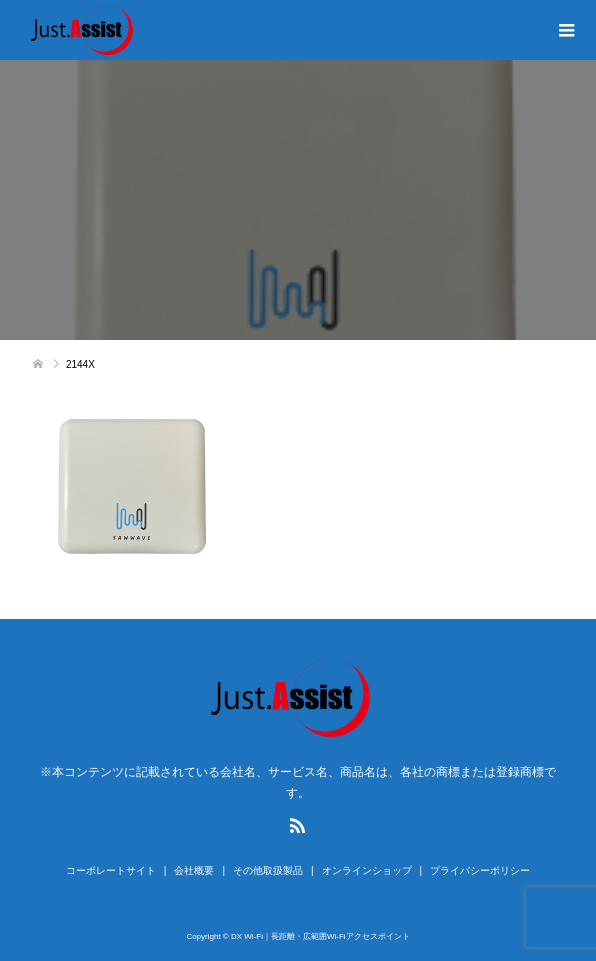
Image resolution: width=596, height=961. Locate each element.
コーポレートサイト (111, 870)
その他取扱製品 (268, 870)
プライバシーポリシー (480, 870)
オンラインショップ (367, 870)
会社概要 (194, 870)
